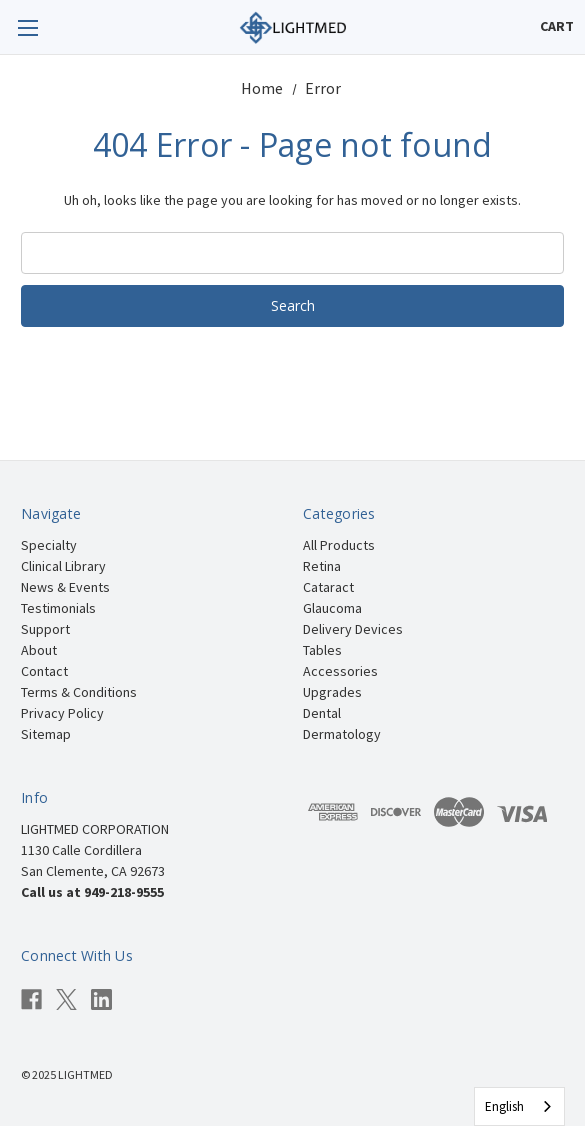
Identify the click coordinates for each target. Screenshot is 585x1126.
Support (45, 629)
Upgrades (332, 692)
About (39, 650)
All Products (339, 545)
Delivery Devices (353, 629)
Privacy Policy (62, 713)
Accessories (340, 671)
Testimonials (58, 608)
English (504, 1106)
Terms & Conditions (79, 692)
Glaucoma (332, 608)
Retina (322, 566)
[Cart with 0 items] (557, 26)
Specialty (49, 545)
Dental (322, 713)
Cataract (328, 587)
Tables (322, 650)
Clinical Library (63, 566)
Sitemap (46, 734)
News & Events (65, 587)
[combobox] (519, 1106)
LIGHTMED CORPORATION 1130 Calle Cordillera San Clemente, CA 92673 (95, 850)
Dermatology (342, 734)
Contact (44, 671)
